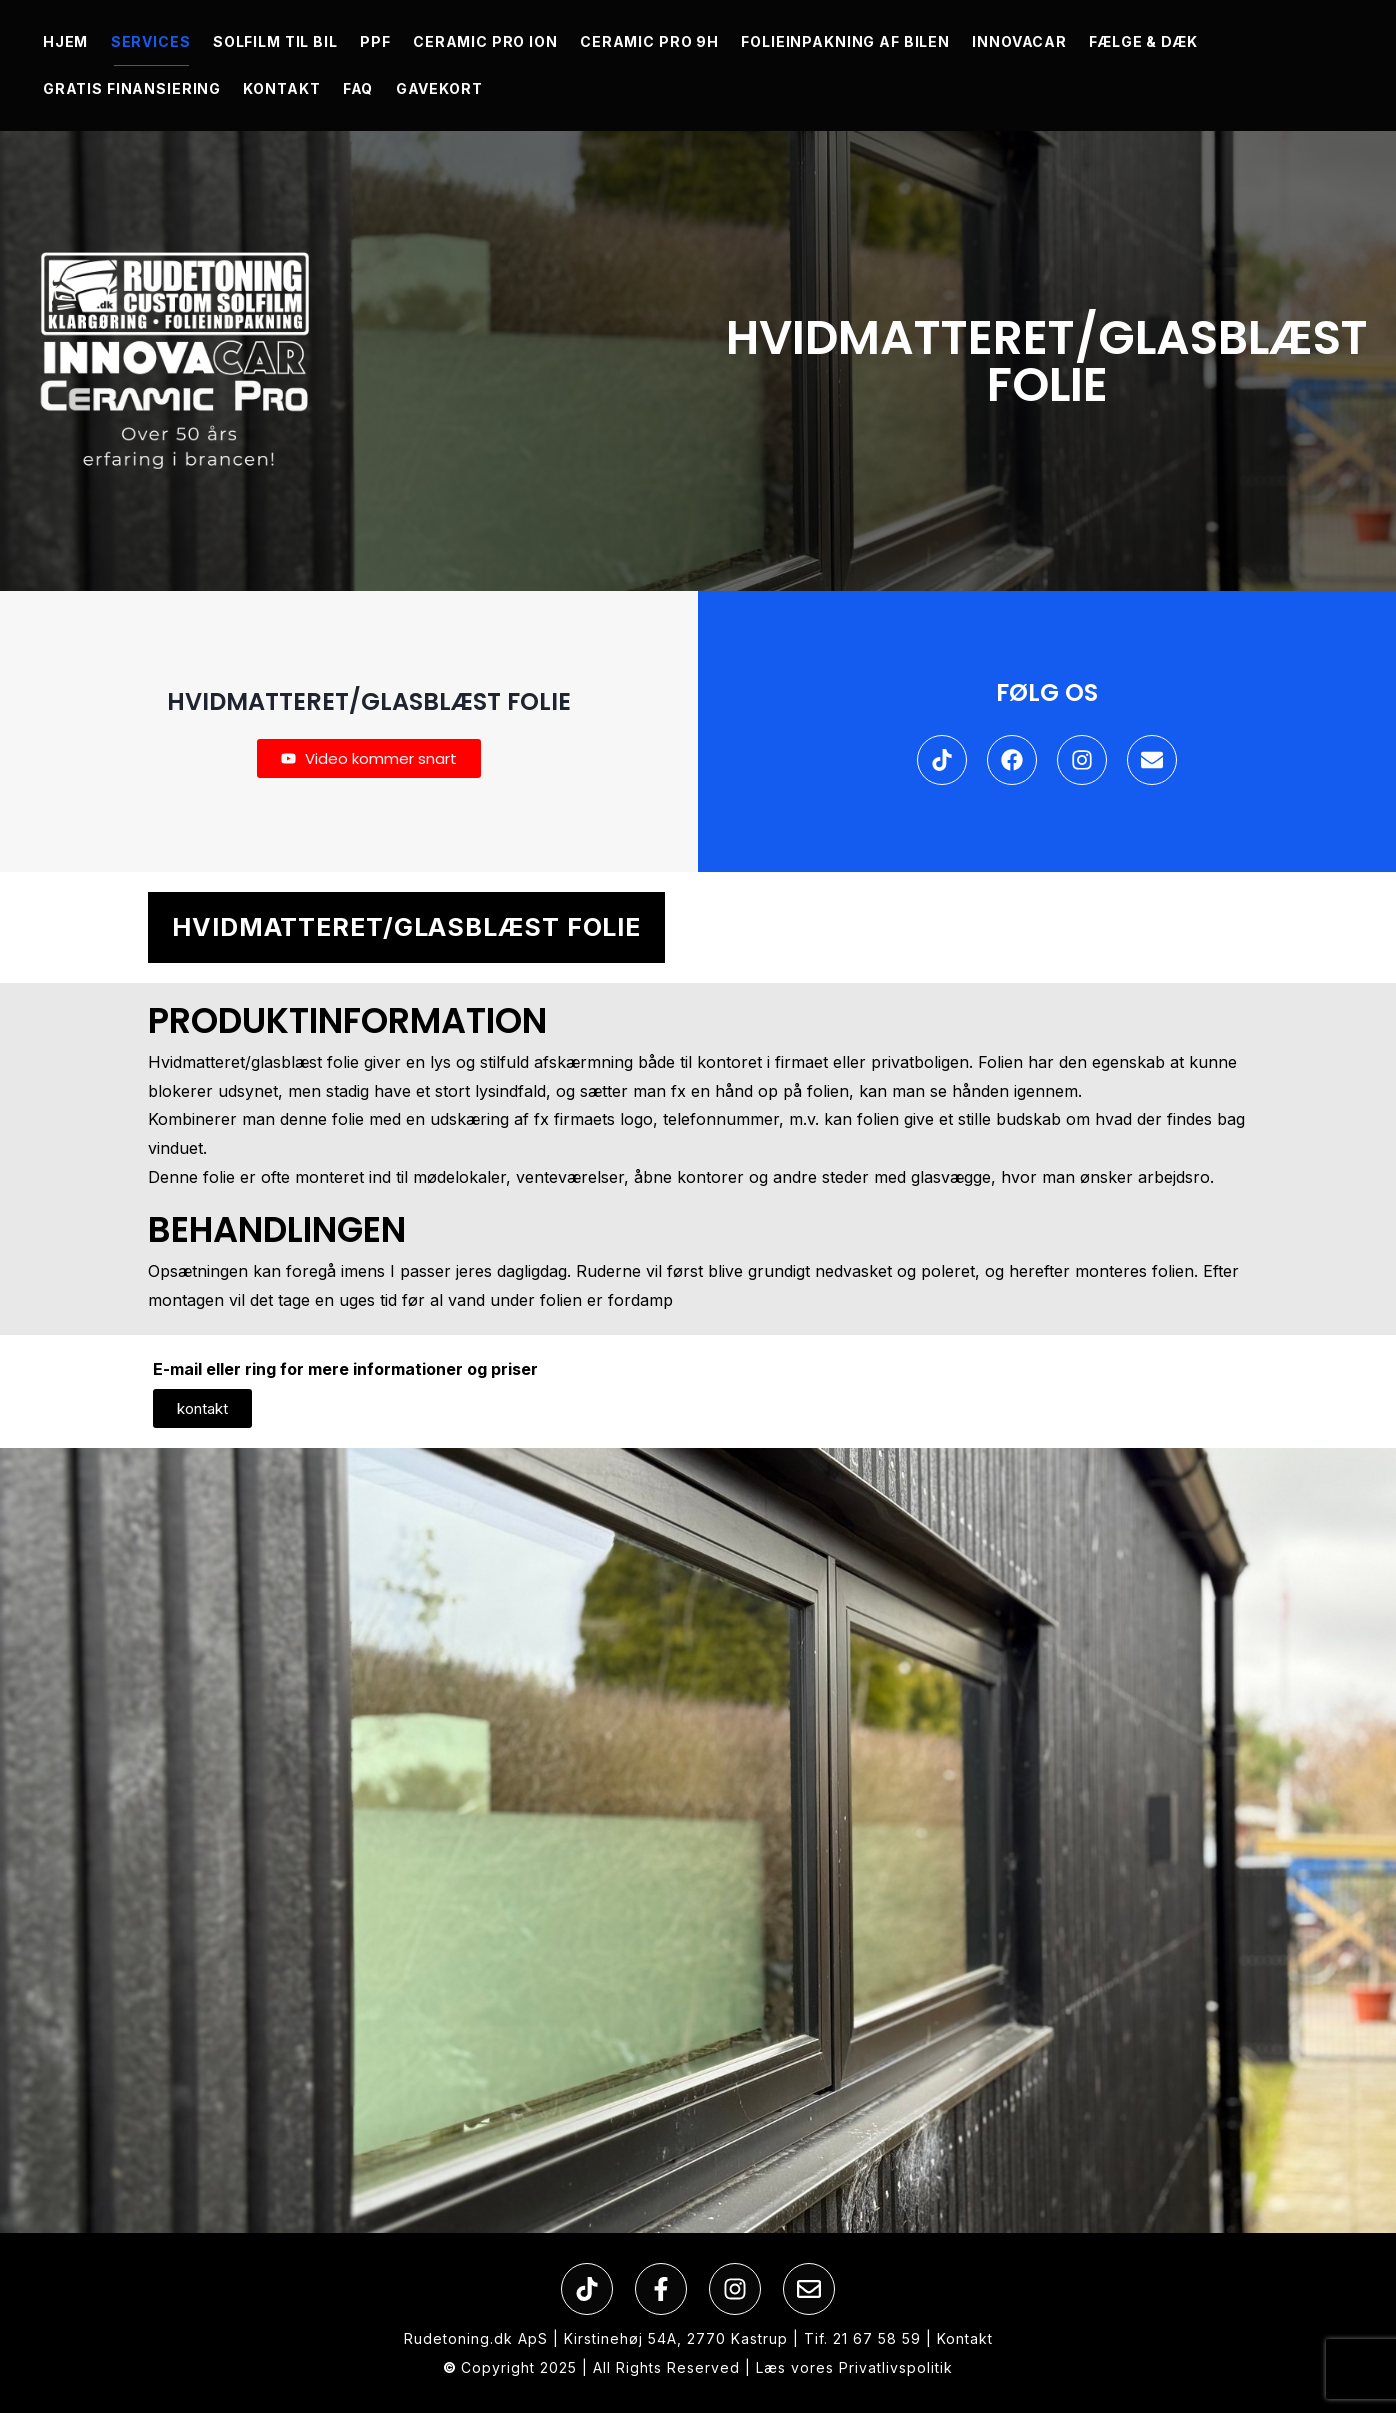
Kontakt (965, 2338)
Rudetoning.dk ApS (476, 2338)
